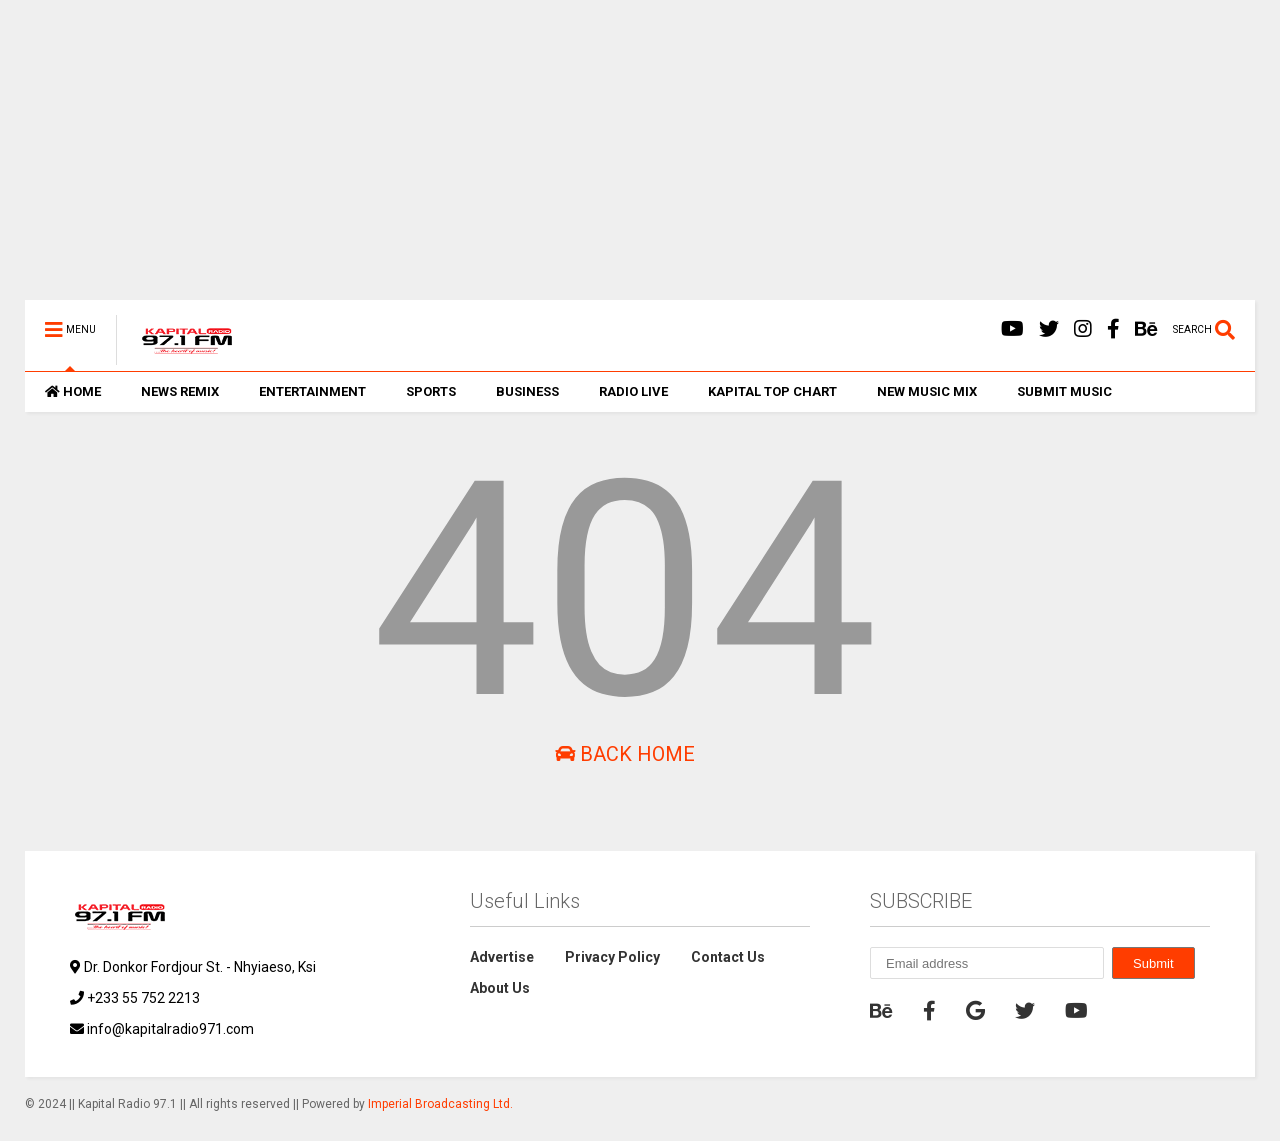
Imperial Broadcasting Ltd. (440, 1104)
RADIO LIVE (633, 391)
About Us (500, 988)
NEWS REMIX (180, 391)
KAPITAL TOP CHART (772, 391)
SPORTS (431, 391)
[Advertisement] (625, 160)
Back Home (625, 754)
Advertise (502, 957)
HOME (73, 391)
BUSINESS (527, 391)
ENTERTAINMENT (312, 391)
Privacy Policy (612, 957)
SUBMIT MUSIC (1064, 391)
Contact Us (728, 957)
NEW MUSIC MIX (927, 391)
